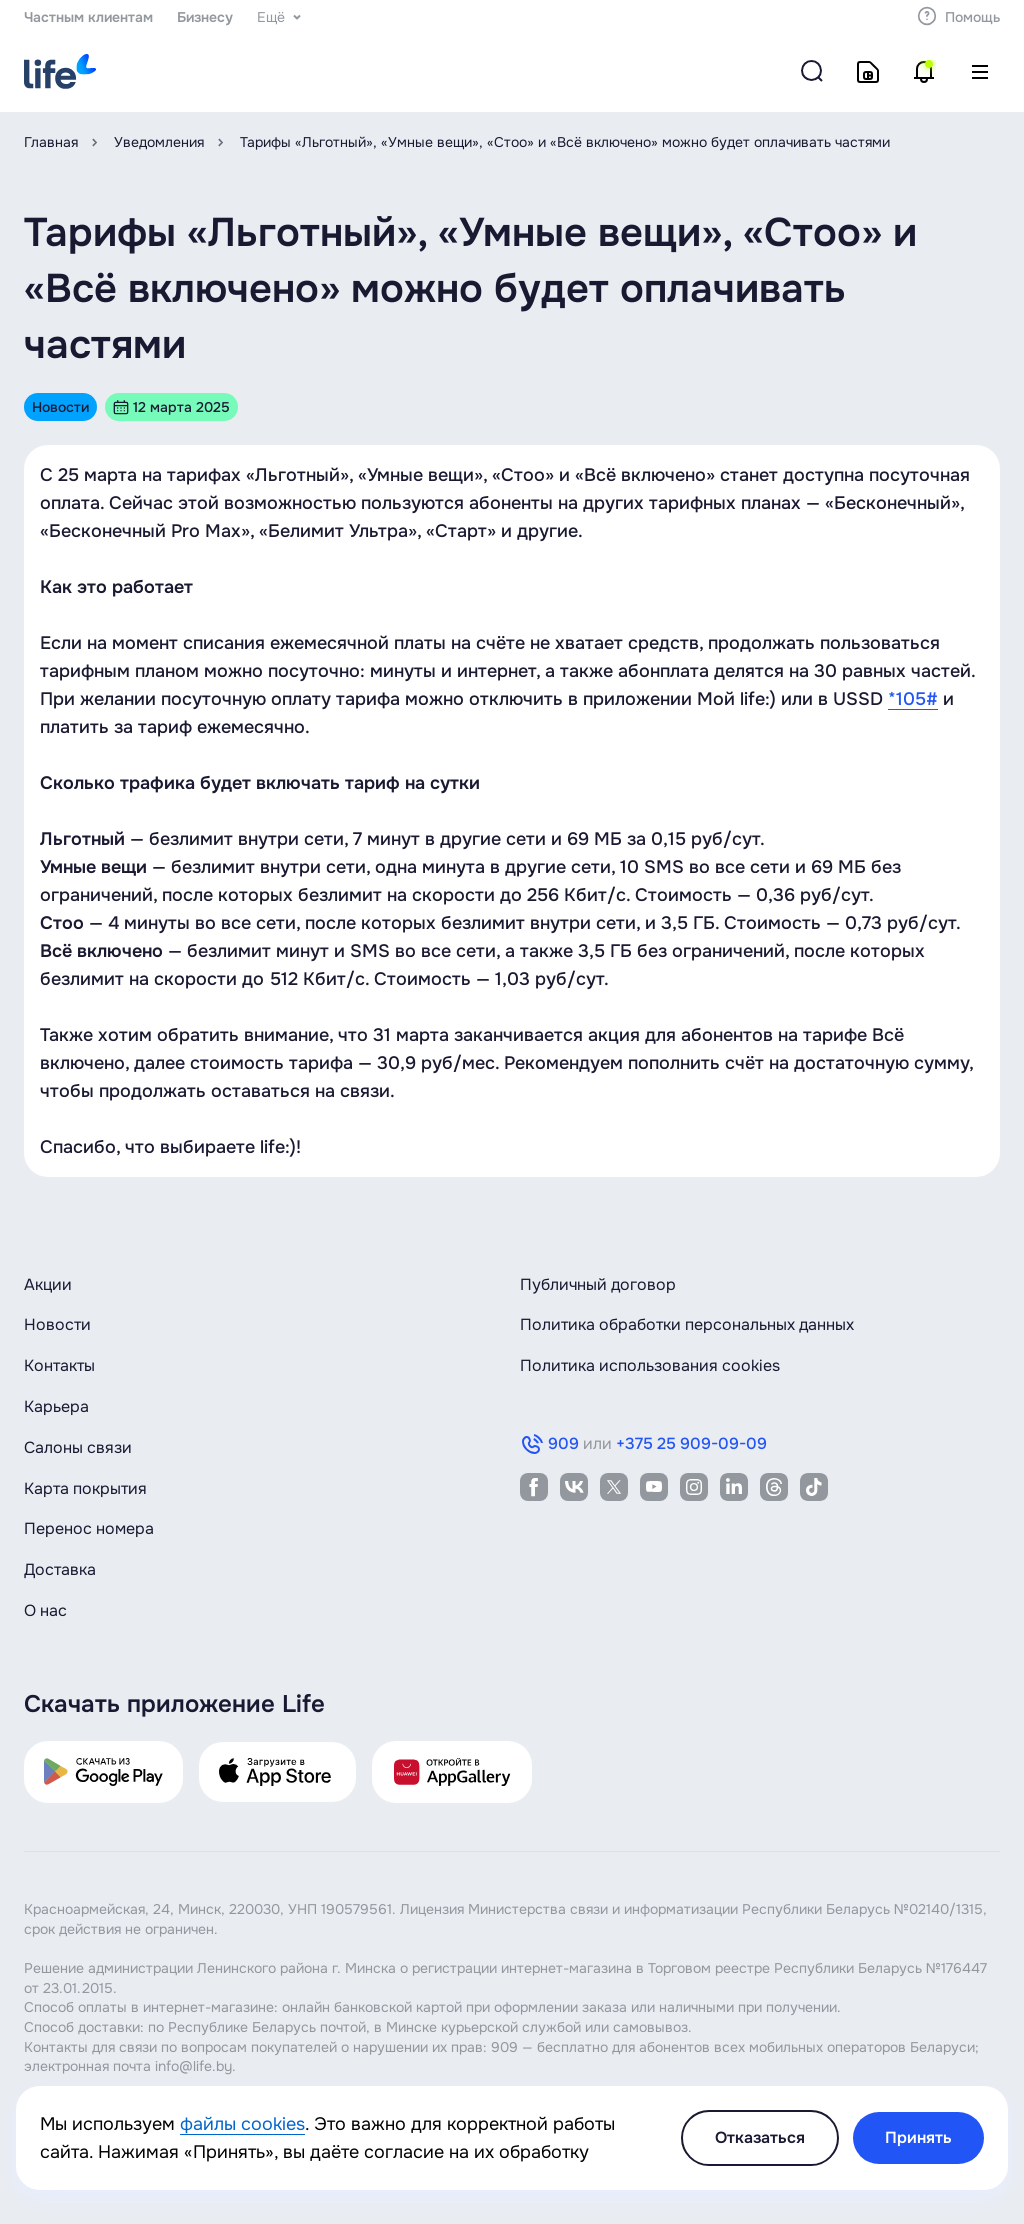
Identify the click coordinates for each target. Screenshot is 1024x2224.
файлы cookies (242, 2124)
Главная (51, 142)
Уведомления (159, 142)
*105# (913, 699)
